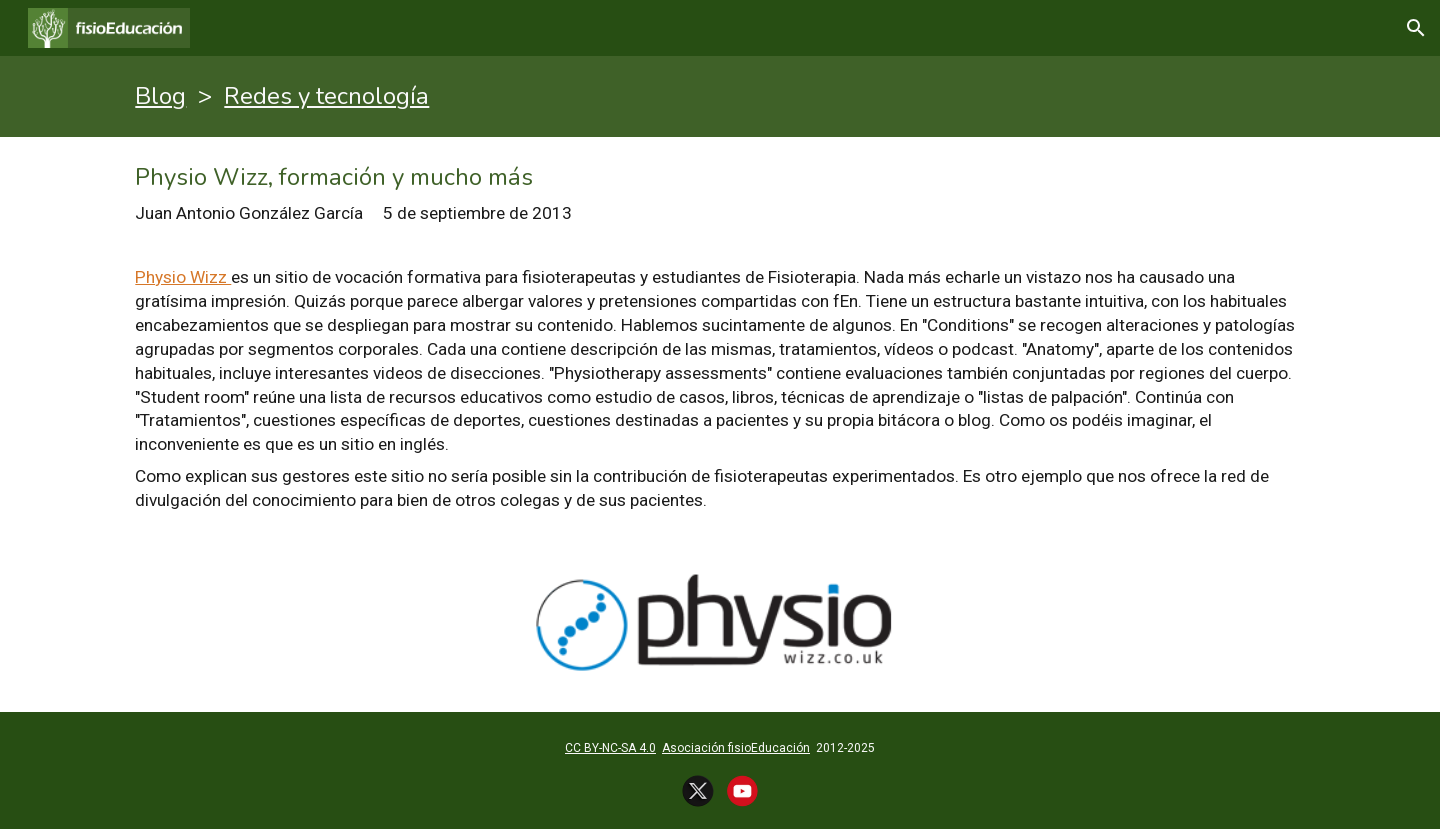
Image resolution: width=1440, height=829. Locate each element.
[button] (1416, 28)
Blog (160, 96)
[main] (719, 96)
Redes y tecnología (326, 96)
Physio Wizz (183, 277)
